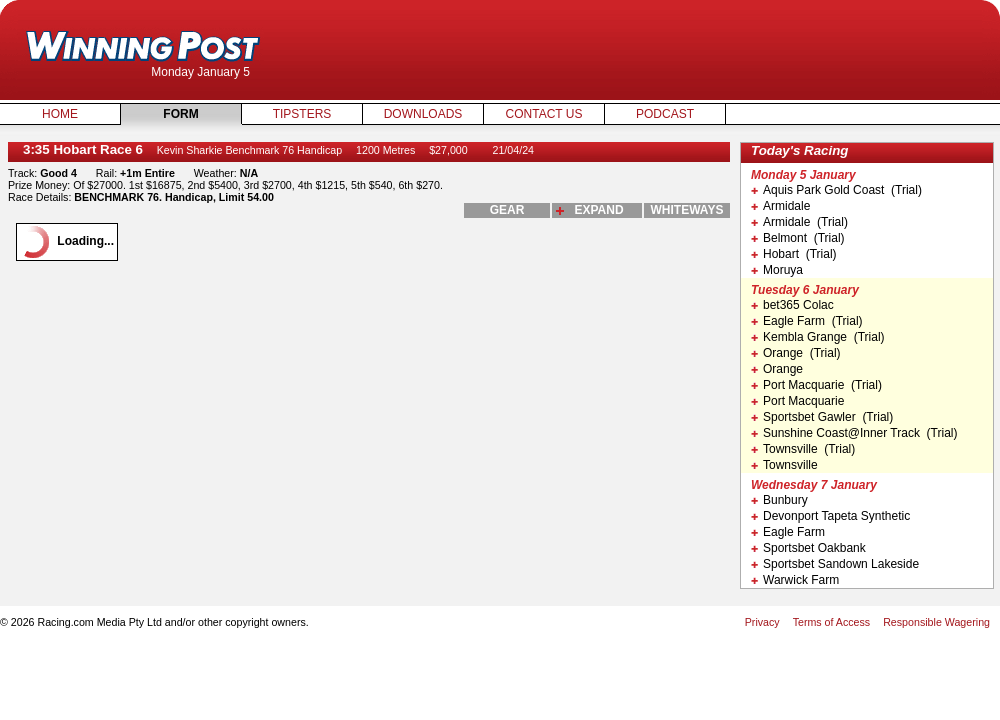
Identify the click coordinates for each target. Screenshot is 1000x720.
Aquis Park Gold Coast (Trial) (836, 190)
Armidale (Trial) (799, 222)
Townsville (784, 465)
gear (507, 210)
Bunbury (779, 500)
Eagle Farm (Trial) (807, 321)
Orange (777, 369)
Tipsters (302, 114)
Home (60, 114)
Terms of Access (832, 622)
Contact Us (544, 114)
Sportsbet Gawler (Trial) (822, 417)
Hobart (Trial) (794, 254)
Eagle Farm (788, 532)
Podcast (665, 114)
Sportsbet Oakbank (808, 548)
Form (180, 114)
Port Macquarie (797, 401)
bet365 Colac (792, 305)
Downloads (423, 114)
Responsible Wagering (936, 622)
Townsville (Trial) (803, 449)
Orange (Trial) (796, 353)
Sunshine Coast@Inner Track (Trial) (854, 433)
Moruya (777, 270)
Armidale (780, 206)
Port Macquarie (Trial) (816, 385)
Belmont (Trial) (798, 238)
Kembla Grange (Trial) (818, 337)
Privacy (762, 622)
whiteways (687, 210)
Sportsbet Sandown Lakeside (835, 564)
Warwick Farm (795, 580)
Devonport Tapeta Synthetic (830, 516)
